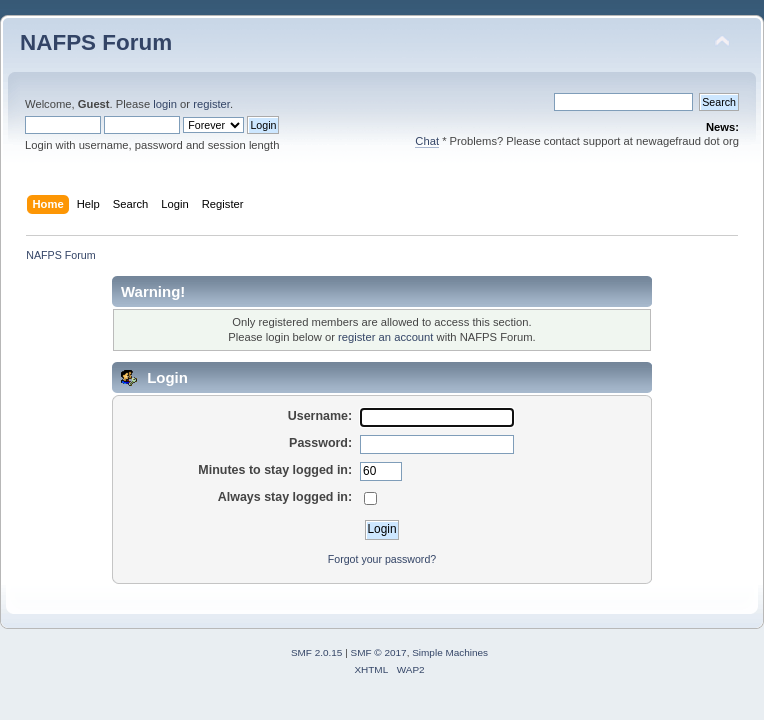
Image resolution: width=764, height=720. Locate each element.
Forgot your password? (382, 559)
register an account (385, 337)
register (211, 104)
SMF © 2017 (379, 652)
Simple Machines (450, 652)
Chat (427, 141)
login (165, 104)
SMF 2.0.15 (317, 652)
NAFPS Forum (96, 42)
